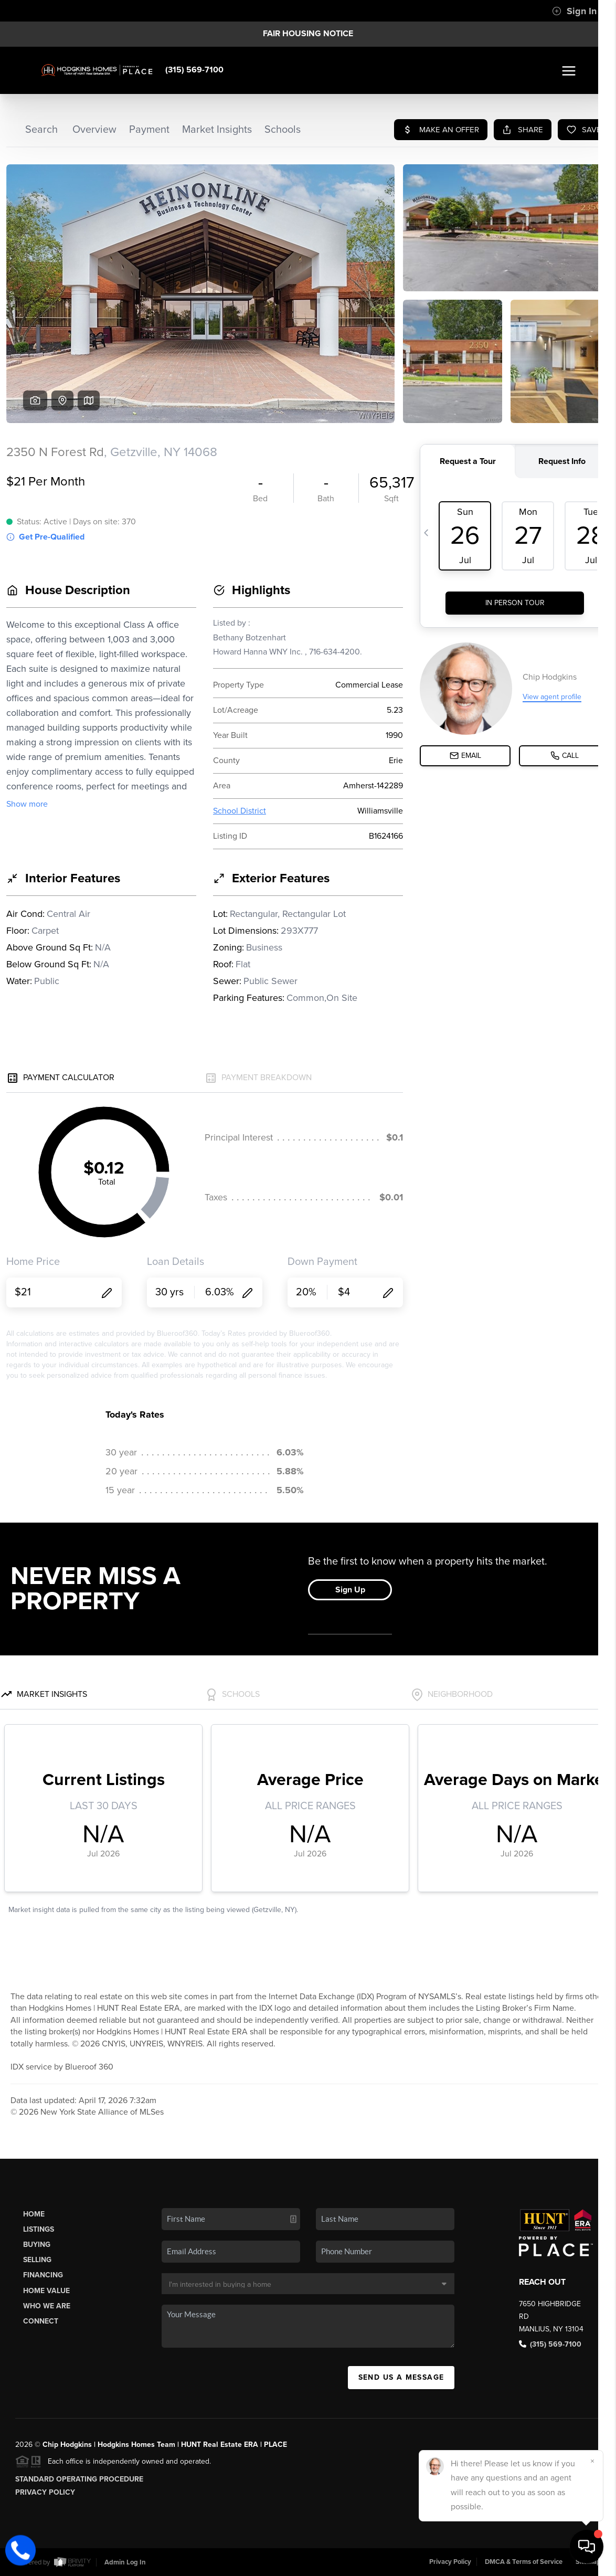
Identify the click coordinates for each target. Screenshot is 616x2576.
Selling (37, 2259)
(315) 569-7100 (194, 70)
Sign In (574, 11)
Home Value (46, 2290)
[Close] (592, 2461)
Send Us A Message (401, 2377)
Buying (36, 2244)
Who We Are (46, 2305)
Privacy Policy (45, 2492)
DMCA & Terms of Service (523, 2562)
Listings (38, 2229)
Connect (40, 2321)
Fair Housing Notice (308, 33)
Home (34, 2214)
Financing (43, 2275)
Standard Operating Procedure (79, 2479)
